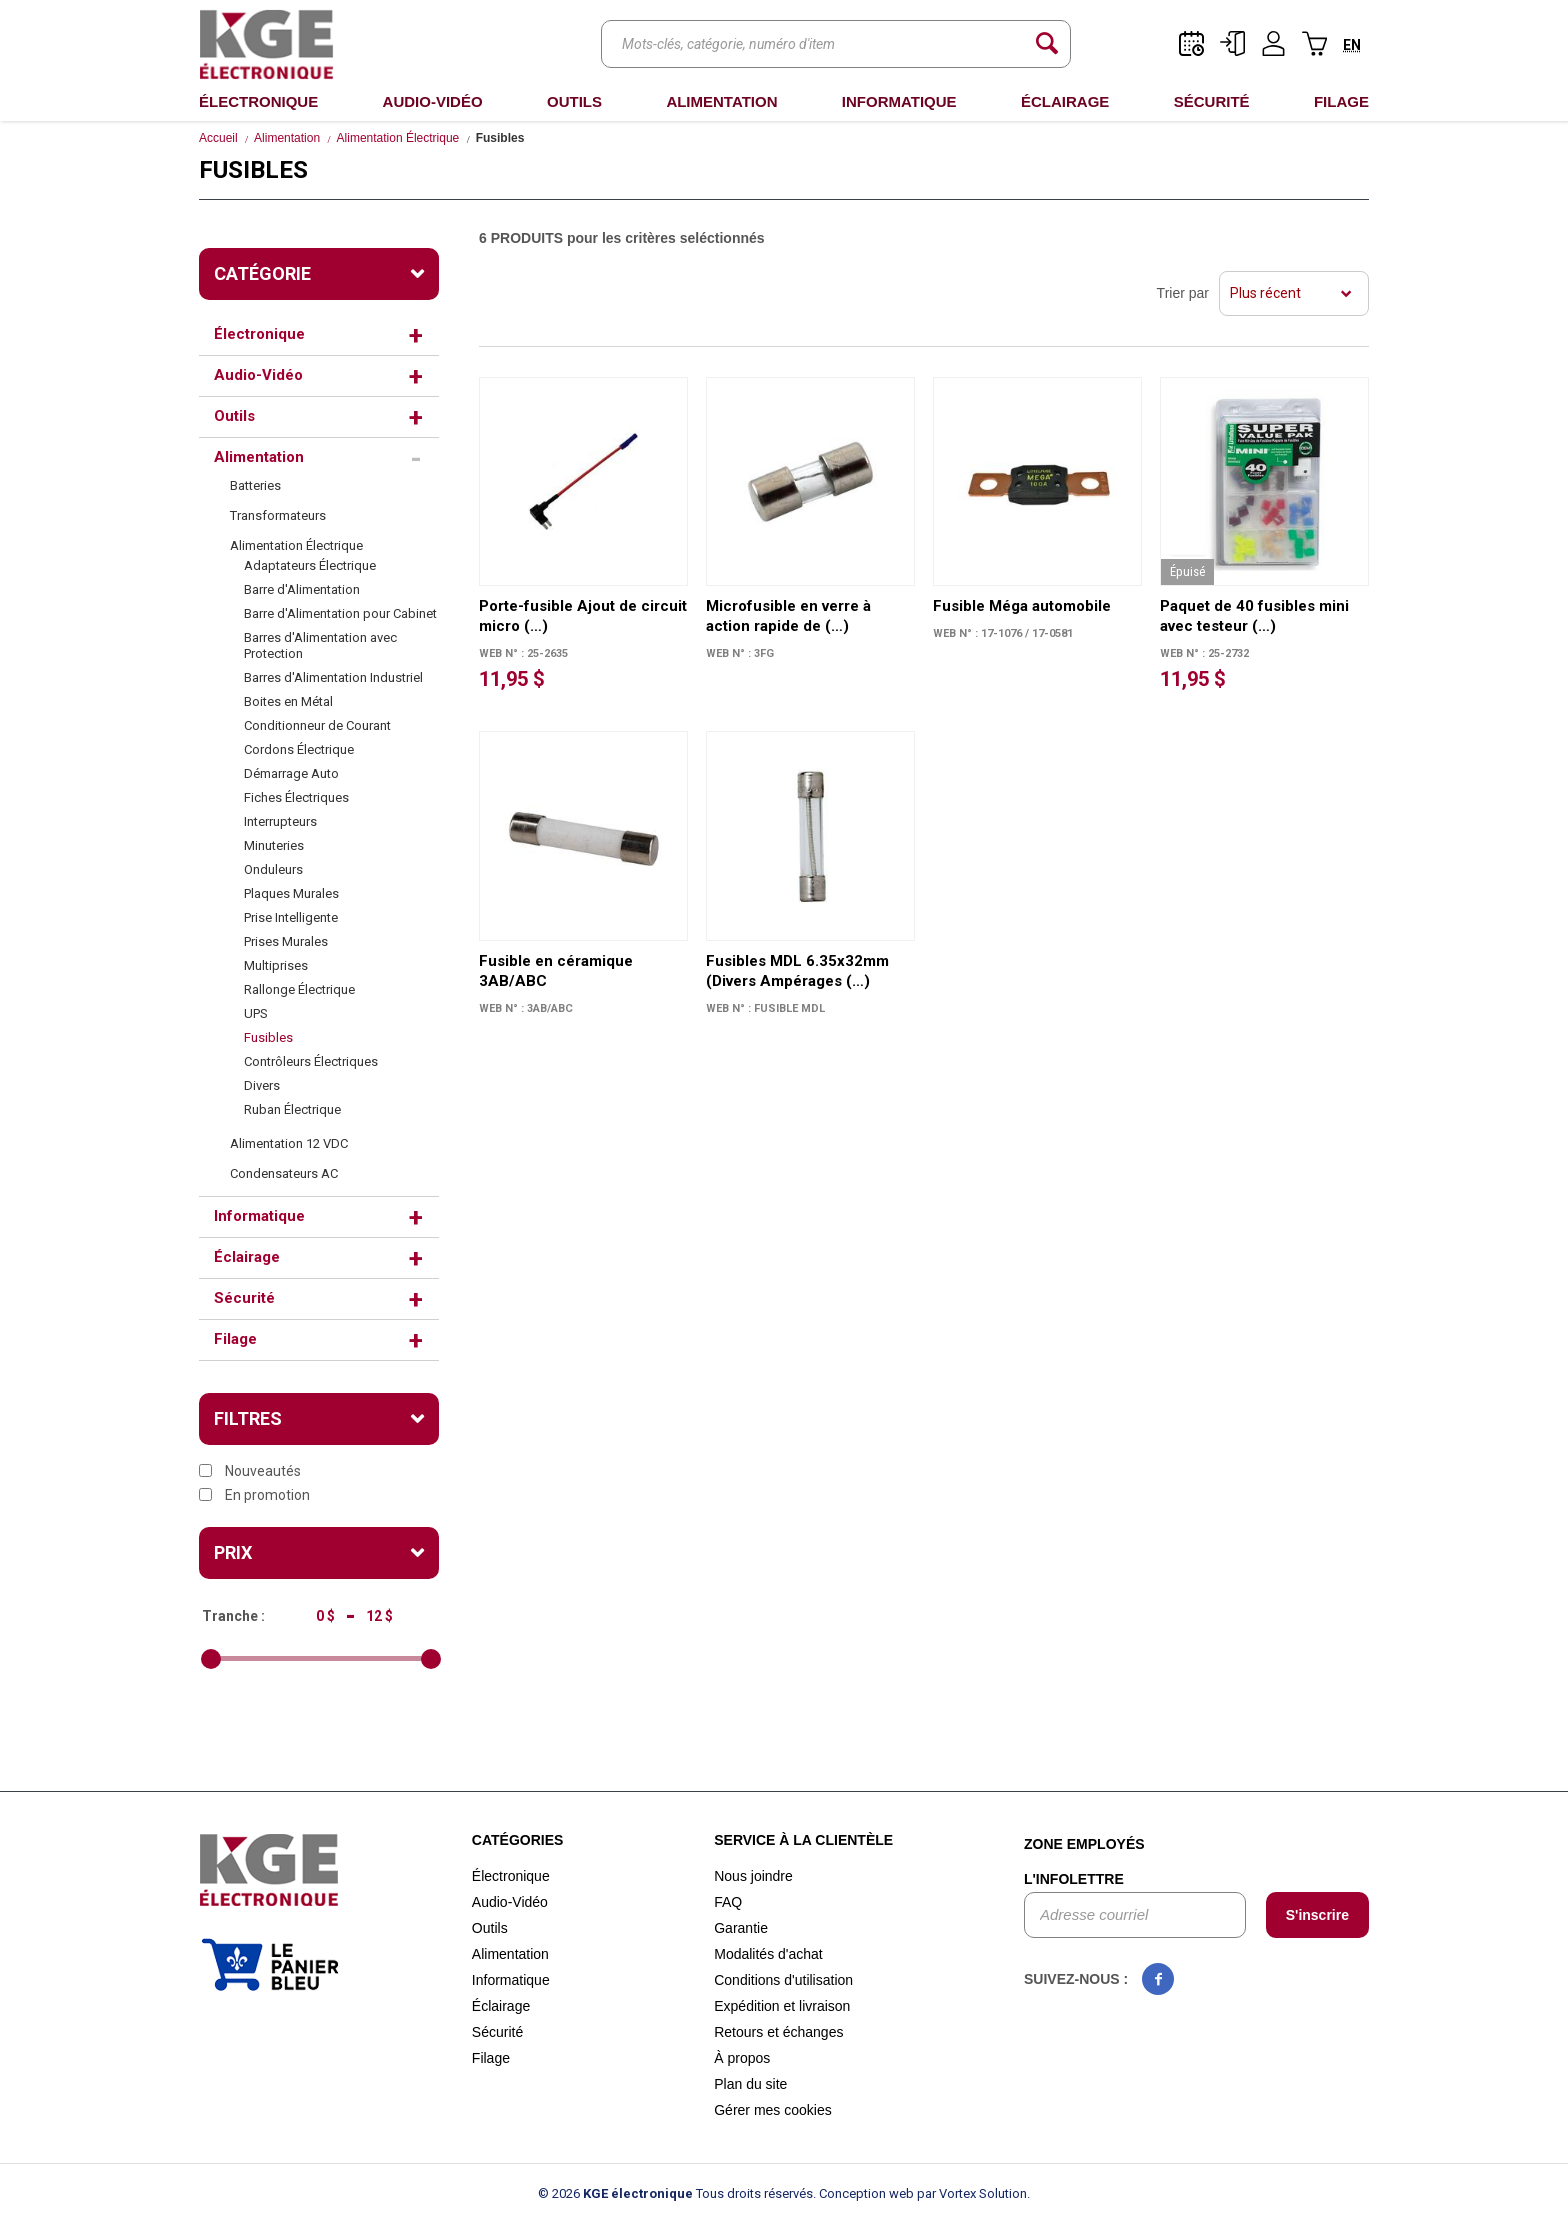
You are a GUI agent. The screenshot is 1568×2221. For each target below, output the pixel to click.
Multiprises (276, 965)
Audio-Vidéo (433, 101)
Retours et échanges (778, 2032)
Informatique (899, 101)
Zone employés (1084, 1844)
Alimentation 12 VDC (289, 1143)
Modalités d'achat (768, 1954)
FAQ (728, 1902)
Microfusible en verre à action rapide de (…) (788, 616)
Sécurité (1212, 101)
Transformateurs (278, 515)
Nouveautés (250, 1471)
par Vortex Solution (972, 2193)
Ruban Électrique (292, 1109)
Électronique (258, 101)
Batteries (255, 485)
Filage (1341, 101)
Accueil (218, 138)
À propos (742, 2058)
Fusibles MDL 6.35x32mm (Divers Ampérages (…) (797, 971)
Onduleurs (273, 869)
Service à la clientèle (803, 1840)
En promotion (254, 1495)
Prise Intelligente (291, 917)
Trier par (1183, 293)
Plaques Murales (291, 893)
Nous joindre (753, 1876)
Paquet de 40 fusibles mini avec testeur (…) (1254, 616)
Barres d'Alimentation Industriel (335, 677)
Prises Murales (286, 941)
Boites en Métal (288, 701)
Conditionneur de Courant (317, 725)
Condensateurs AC (284, 1173)
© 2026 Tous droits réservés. (677, 2193)
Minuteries (274, 845)
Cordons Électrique (299, 749)
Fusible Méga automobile (1022, 606)
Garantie (741, 1928)
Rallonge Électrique (299, 989)
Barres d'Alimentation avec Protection (320, 645)
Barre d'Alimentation (302, 589)
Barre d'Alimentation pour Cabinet (340, 613)
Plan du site (750, 2084)
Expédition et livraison (782, 2006)
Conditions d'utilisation (783, 1980)
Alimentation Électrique (398, 138)
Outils (574, 101)
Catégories (518, 1840)
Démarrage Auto (291, 773)
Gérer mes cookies (772, 2110)
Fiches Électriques (296, 797)
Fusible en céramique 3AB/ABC (556, 971)
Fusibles (268, 1037)
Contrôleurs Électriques (311, 1061)
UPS (256, 1013)
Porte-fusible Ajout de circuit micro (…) (583, 616)
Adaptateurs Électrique (310, 565)
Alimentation (721, 101)
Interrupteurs (280, 821)
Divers (262, 1085)
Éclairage (1065, 101)
